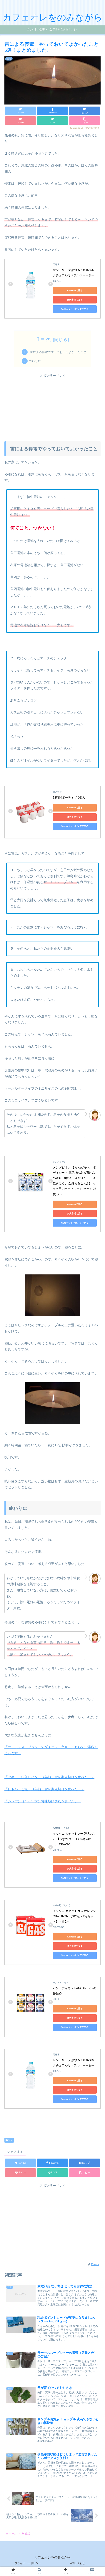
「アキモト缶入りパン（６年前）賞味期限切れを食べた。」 (49, 1777)
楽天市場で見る (75, 299)
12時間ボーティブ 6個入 (69, 797)
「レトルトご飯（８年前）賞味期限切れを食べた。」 (44, 1789)
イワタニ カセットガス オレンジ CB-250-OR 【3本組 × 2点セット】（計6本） (75, 1917)
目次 (45, 339)
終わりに (35, 361)
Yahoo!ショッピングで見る (74, 309)
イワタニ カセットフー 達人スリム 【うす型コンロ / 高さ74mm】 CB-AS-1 (74, 1839)
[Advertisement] (52, 405)
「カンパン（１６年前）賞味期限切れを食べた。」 (42, 1801)
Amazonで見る (74, 290)
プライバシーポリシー (28, 2564)
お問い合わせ (77, 2564)
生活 (9, 2140)
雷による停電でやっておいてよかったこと (57, 352)
